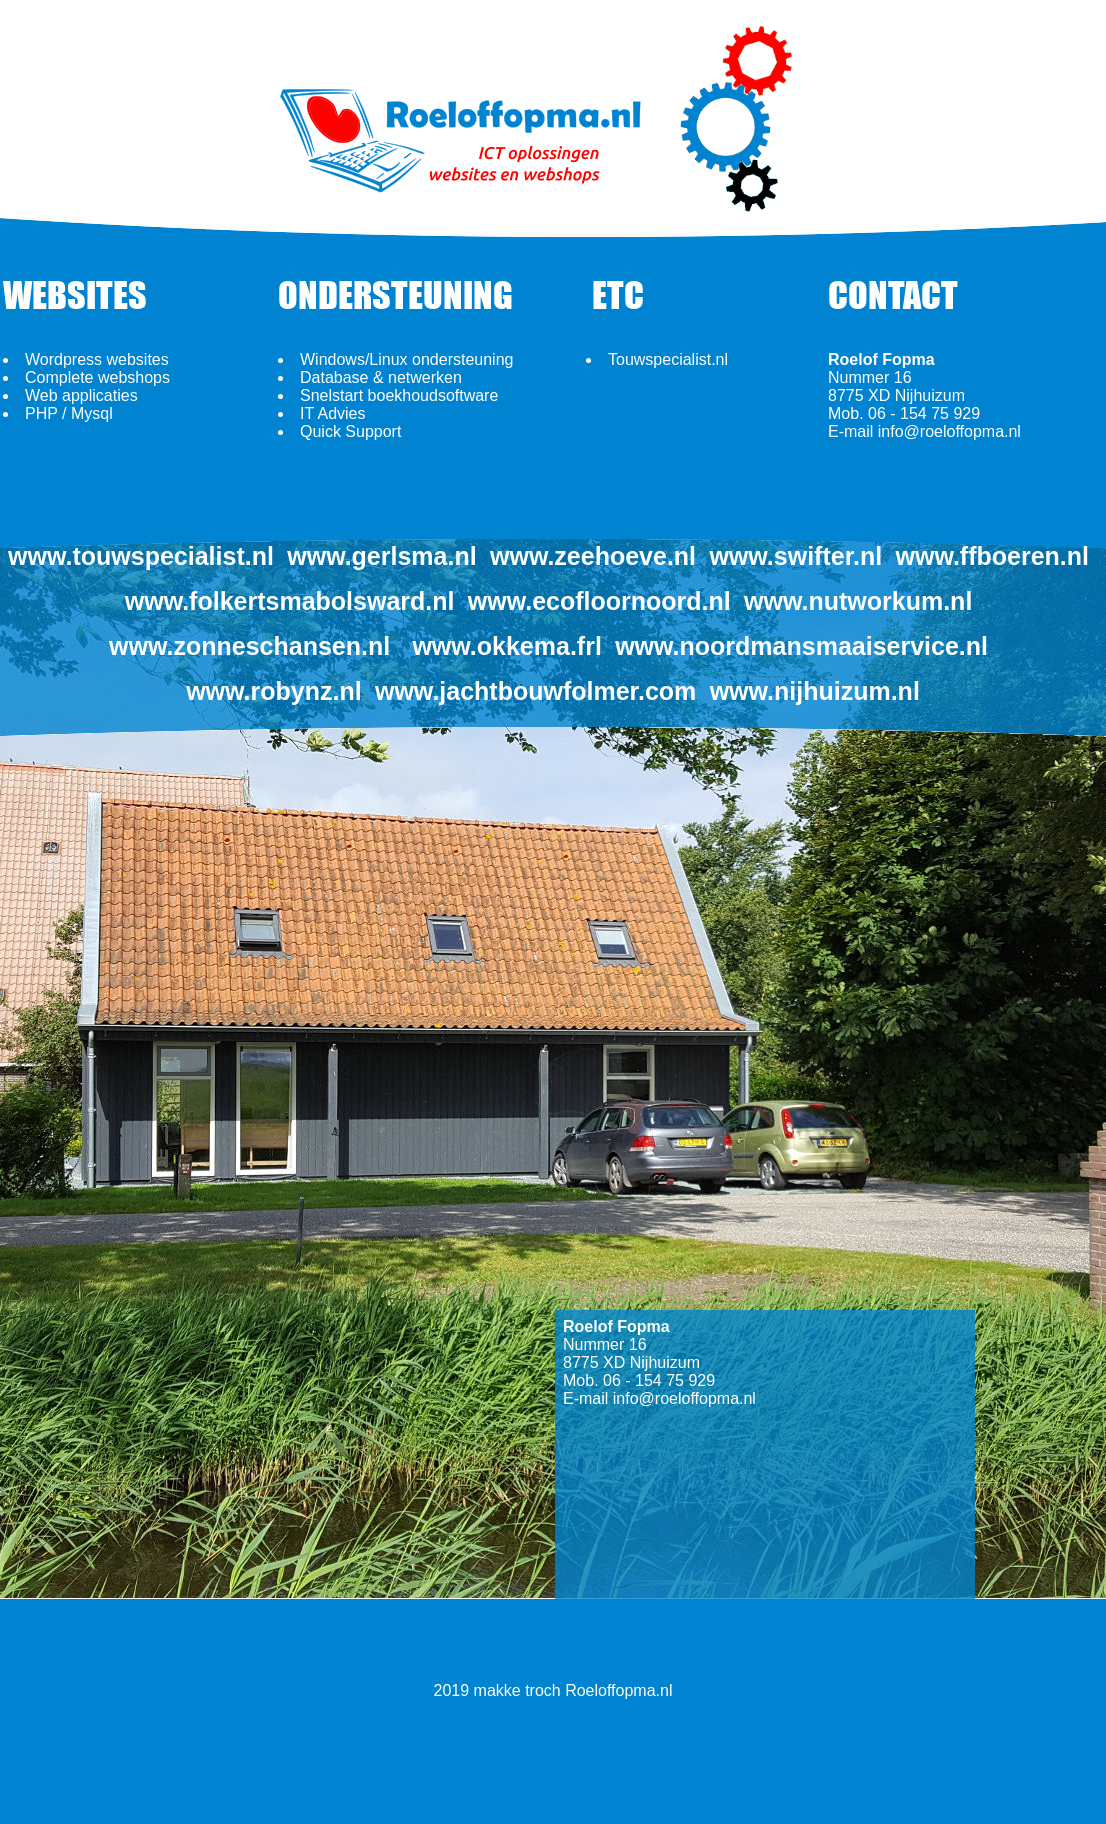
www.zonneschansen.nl (249, 646)
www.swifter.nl (795, 556)
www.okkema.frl (506, 646)
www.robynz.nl (273, 691)
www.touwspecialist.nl (141, 556)
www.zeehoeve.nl (593, 556)
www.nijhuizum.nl (815, 691)
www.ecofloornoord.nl (599, 601)
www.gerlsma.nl (381, 556)
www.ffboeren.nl (992, 556)
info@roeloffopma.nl (949, 431)
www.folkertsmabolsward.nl (290, 601)
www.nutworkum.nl (858, 601)
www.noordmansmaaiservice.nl (801, 646)
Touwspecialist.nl (668, 359)
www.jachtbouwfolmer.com (535, 691)
